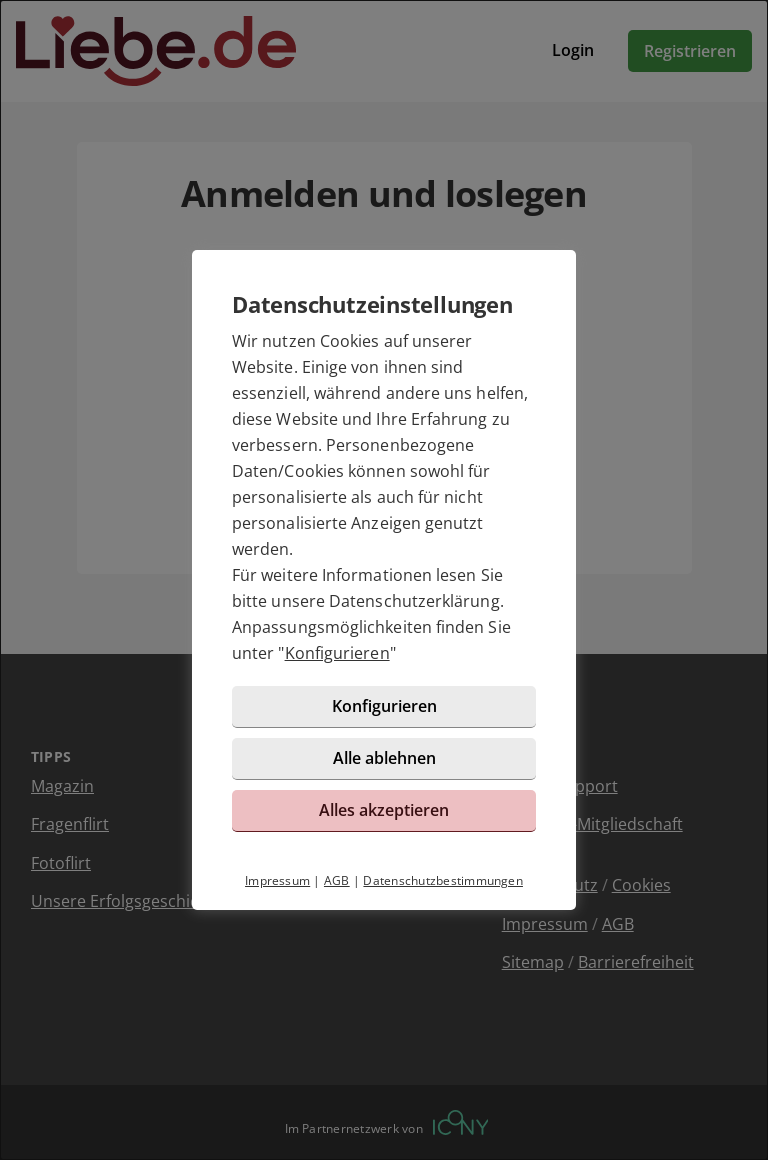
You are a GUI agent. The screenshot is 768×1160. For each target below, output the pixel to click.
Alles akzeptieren (384, 810)
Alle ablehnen (384, 758)
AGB (337, 880)
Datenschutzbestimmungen (443, 880)
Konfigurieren (337, 653)
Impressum (277, 880)
